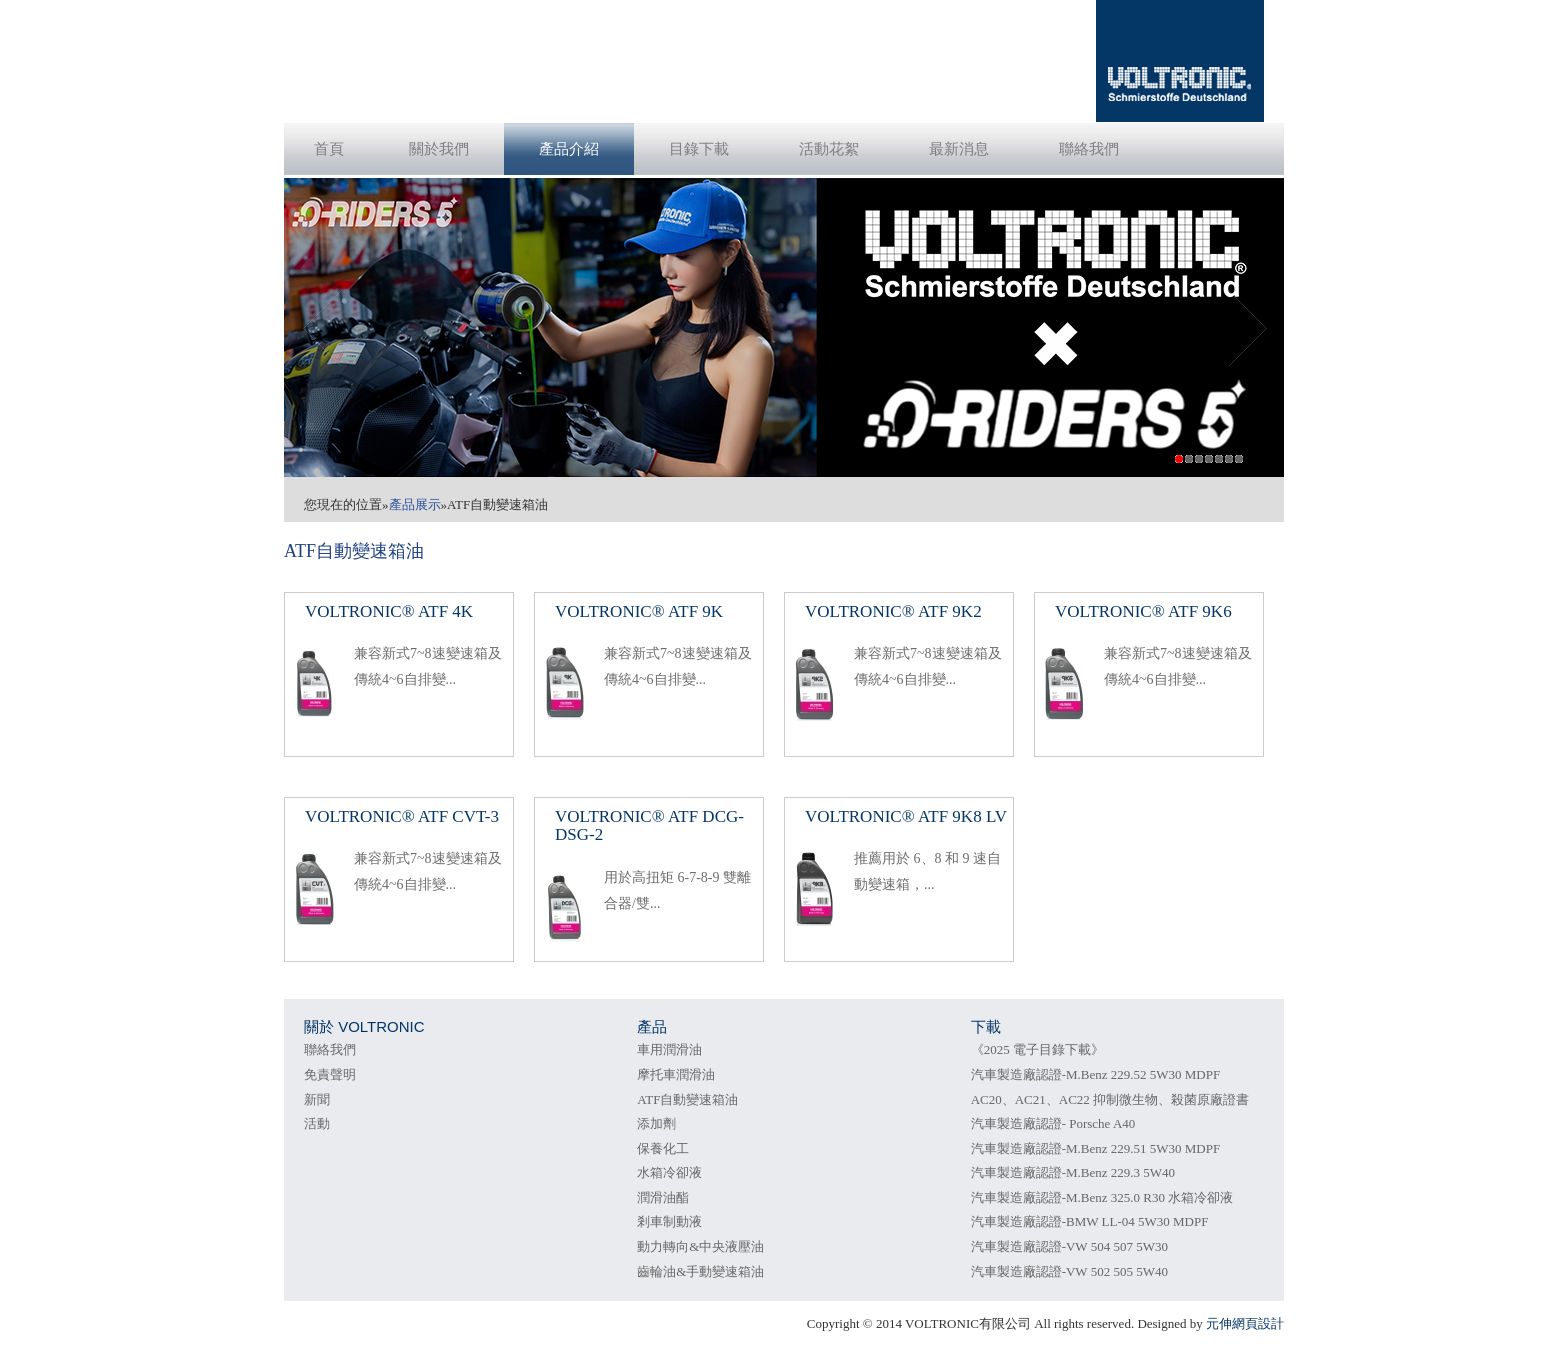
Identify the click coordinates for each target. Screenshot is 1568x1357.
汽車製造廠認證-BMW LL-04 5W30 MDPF (1090, 1221)
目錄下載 (699, 149)
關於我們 (439, 149)
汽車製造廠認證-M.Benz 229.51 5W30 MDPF (1096, 1148)
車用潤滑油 (669, 1049)
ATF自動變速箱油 (687, 1099)
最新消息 (959, 149)
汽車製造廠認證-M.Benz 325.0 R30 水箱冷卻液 (1102, 1197)
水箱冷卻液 (669, 1172)
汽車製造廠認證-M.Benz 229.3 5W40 (1073, 1172)
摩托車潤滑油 (676, 1074)
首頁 (329, 149)
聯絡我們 (1089, 149)
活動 (317, 1123)
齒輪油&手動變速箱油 (700, 1271)
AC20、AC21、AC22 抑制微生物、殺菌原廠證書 (1110, 1099)
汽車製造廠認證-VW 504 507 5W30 (1069, 1246)
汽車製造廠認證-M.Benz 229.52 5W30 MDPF (1096, 1074)
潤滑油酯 (663, 1197)
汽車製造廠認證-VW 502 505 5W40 (1069, 1271)
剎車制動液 (669, 1221)
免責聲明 (330, 1074)
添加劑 (656, 1123)
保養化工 (663, 1148)
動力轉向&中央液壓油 (700, 1246)
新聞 (317, 1099)
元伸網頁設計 (1245, 1323)
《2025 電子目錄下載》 (1037, 1049)
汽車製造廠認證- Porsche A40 (1053, 1123)
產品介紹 (569, 149)
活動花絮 (829, 149)
